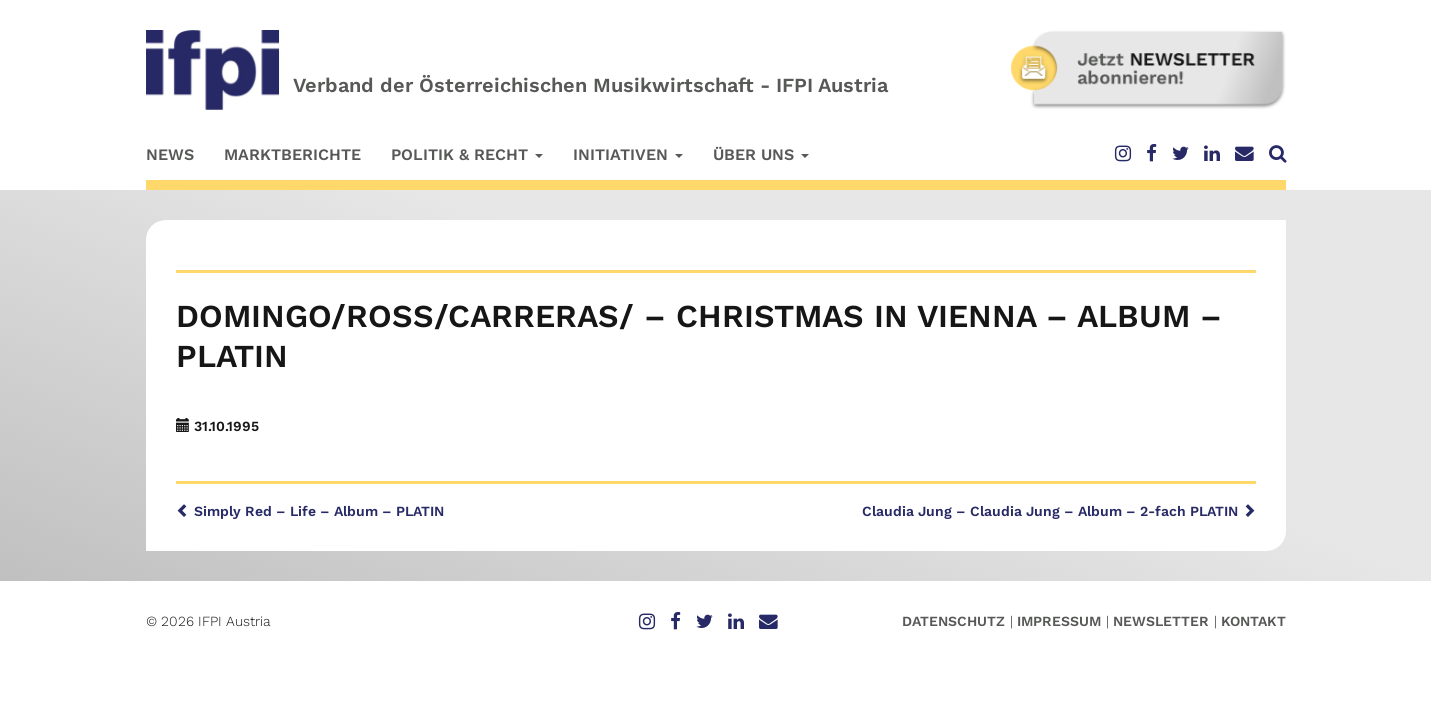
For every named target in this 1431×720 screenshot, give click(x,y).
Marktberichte (292, 154)
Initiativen (628, 154)
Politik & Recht (467, 154)
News (170, 154)
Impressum (1059, 621)
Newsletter (1161, 621)
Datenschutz (953, 621)
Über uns (761, 154)
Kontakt (1253, 621)
